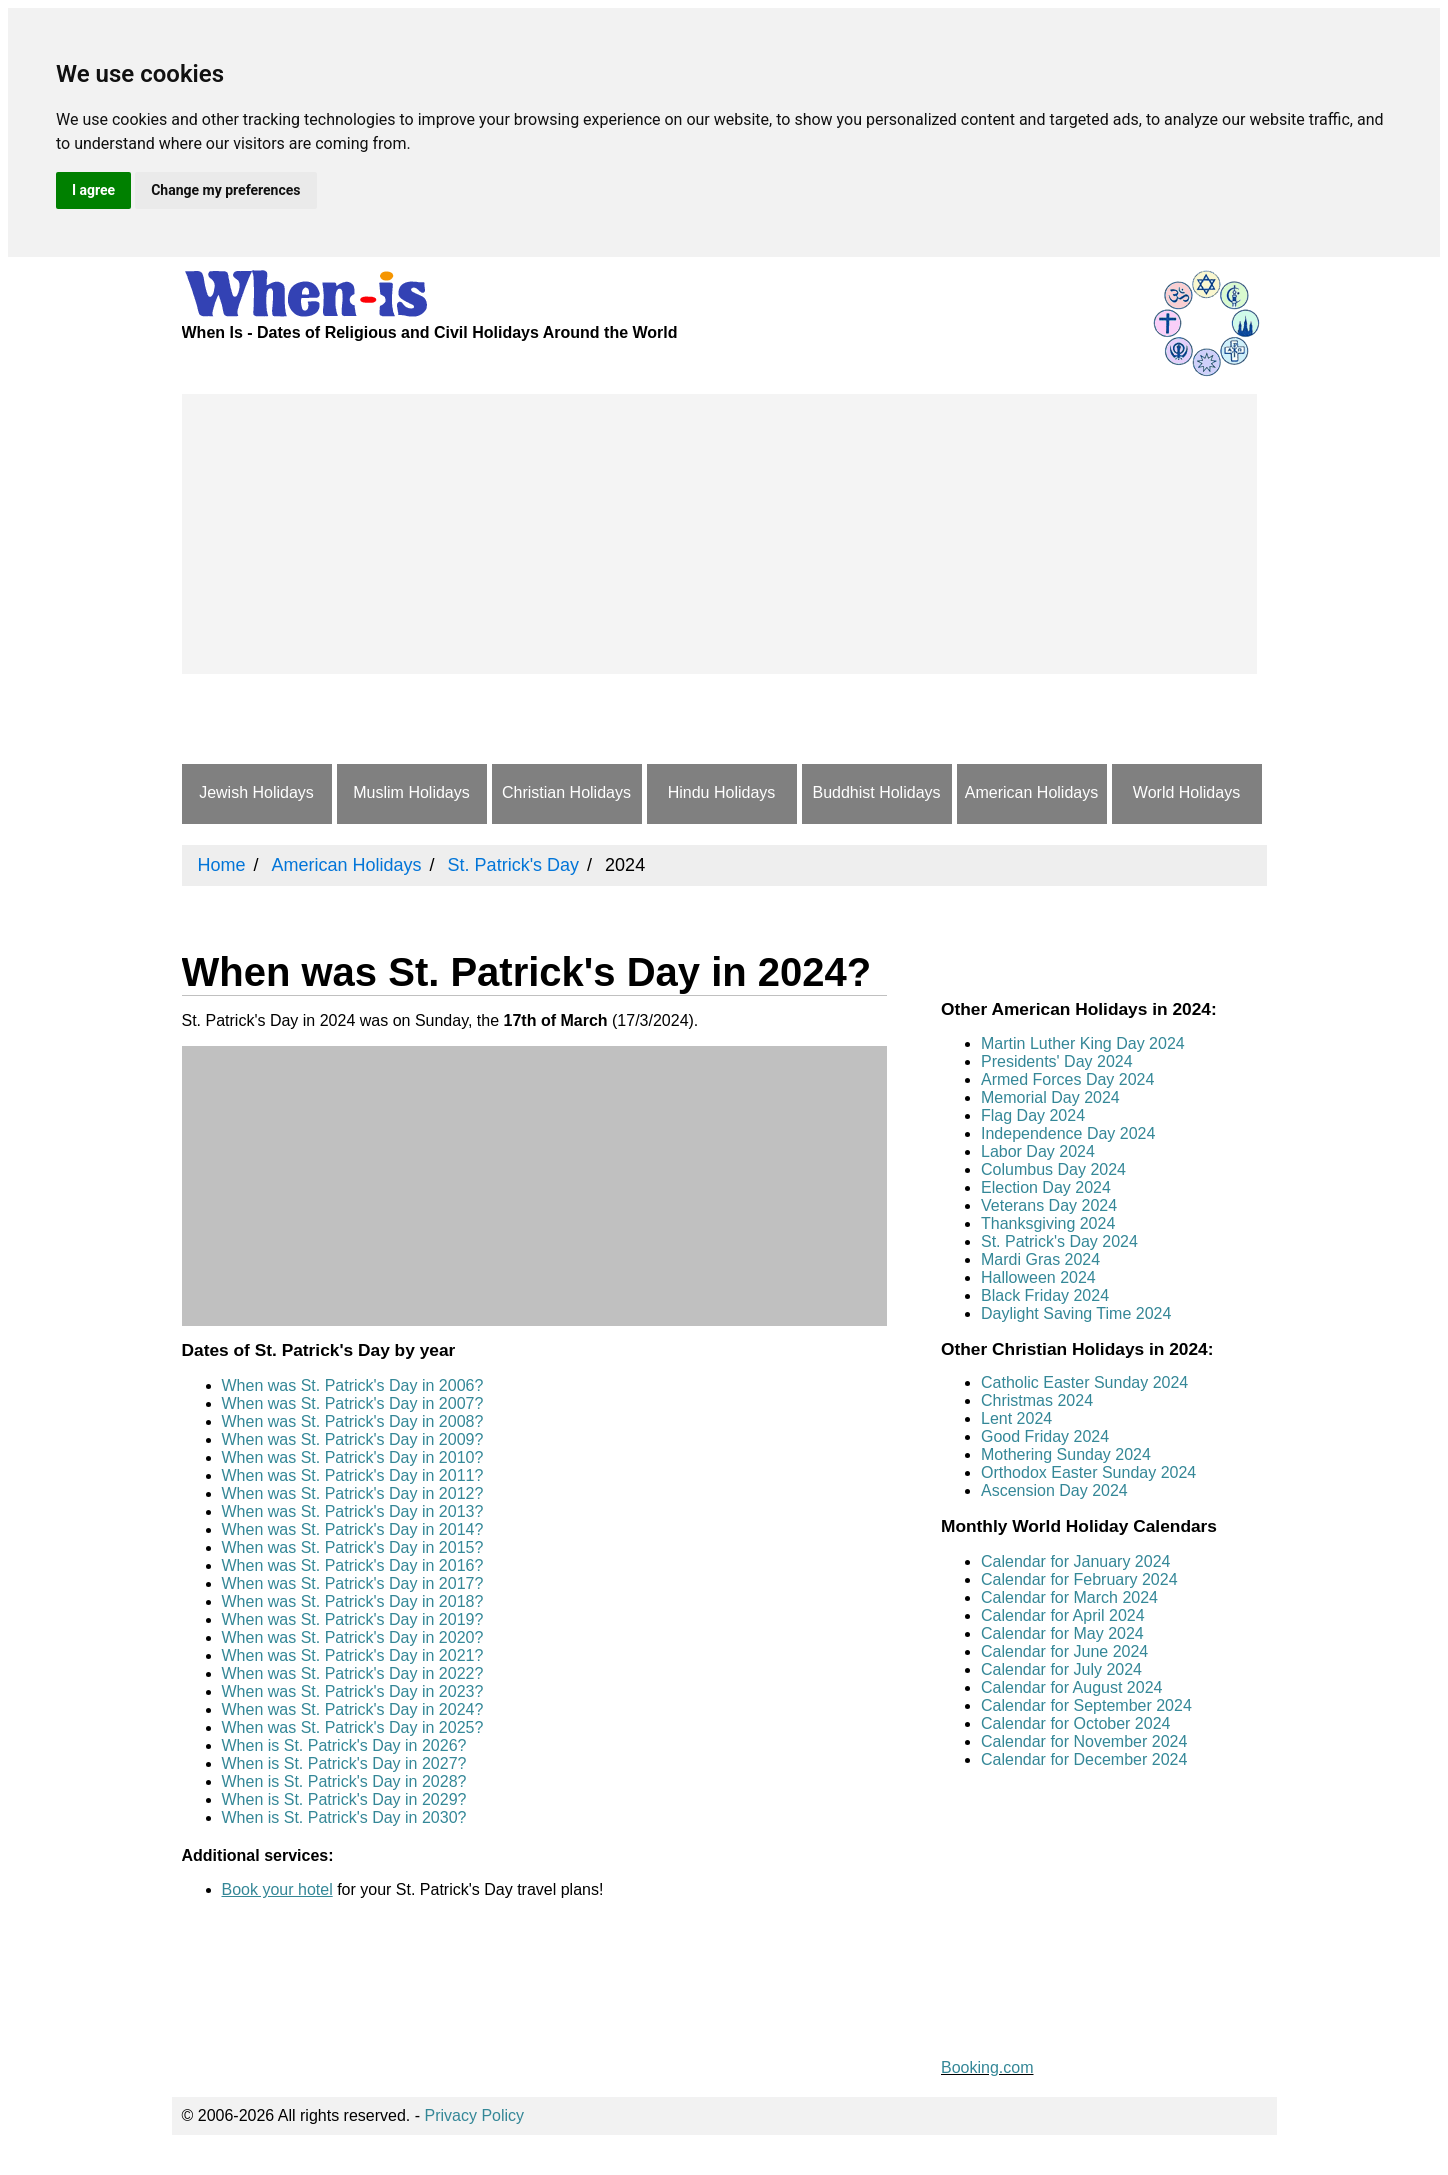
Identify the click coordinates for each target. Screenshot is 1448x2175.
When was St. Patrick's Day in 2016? (353, 1565)
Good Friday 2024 (1045, 1436)
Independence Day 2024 (1068, 1133)
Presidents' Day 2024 (1057, 1061)
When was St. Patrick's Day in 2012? (353, 1493)
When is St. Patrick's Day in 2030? (344, 1817)
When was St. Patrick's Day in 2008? (353, 1421)
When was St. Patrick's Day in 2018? (353, 1601)
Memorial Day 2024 (1050, 1097)
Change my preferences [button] (225, 190)
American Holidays (1031, 792)
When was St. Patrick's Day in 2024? (353, 1709)
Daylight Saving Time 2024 (1076, 1313)
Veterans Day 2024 (1049, 1205)
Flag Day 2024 (1033, 1115)
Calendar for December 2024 (1084, 1759)
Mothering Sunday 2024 (1066, 1454)
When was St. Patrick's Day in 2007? (353, 1403)
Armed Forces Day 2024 (1067, 1079)
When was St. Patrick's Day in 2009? (353, 1439)
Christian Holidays (566, 792)
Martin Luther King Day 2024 (1083, 1043)
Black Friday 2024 (1045, 1295)
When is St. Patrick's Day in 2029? (344, 1799)
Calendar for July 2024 (1061, 1669)
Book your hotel (277, 1889)
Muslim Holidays (411, 792)
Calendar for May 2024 (1062, 1633)
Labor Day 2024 (1038, 1151)
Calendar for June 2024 (1064, 1651)
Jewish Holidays (256, 792)
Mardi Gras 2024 (1040, 1259)
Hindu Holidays (722, 792)
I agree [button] (93, 190)
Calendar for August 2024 (1071, 1687)
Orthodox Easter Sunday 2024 (1088, 1472)
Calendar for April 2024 (1063, 1615)
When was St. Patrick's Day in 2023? (353, 1691)
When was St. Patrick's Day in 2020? (353, 1637)
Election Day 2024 (1046, 1187)
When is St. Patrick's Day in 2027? (344, 1763)
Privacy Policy (475, 2115)
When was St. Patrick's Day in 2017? (353, 1583)
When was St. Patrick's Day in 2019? (353, 1619)
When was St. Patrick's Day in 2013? (353, 1511)
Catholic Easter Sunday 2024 (1084, 1382)
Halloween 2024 (1038, 1277)
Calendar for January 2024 (1075, 1561)
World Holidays (1186, 792)
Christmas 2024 (1037, 1400)
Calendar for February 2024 (1079, 1579)
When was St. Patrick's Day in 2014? (353, 1529)
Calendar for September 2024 (1086, 1705)
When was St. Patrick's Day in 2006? (353, 1385)
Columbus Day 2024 (1053, 1169)
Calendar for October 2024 (1075, 1723)
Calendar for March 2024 (1069, 1597)
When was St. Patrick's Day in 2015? (353, 1547)
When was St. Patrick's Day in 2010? (353, 1457)
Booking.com (987, 2067)
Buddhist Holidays (876, 792)
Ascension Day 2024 (1054, 1490)
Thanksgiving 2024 (1048, 1223)
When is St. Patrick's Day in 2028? (344, 1781)
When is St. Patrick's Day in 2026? (344, 1745)
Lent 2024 (1016, 1418)
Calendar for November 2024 (1084, 1741)
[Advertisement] (719, 534)
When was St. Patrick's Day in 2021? (353, 1655)
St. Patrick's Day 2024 (1059, 1241)
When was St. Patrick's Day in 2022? (353, 1673)
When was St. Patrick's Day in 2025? (353, 1727)
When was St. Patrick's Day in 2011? (353, 1475)
